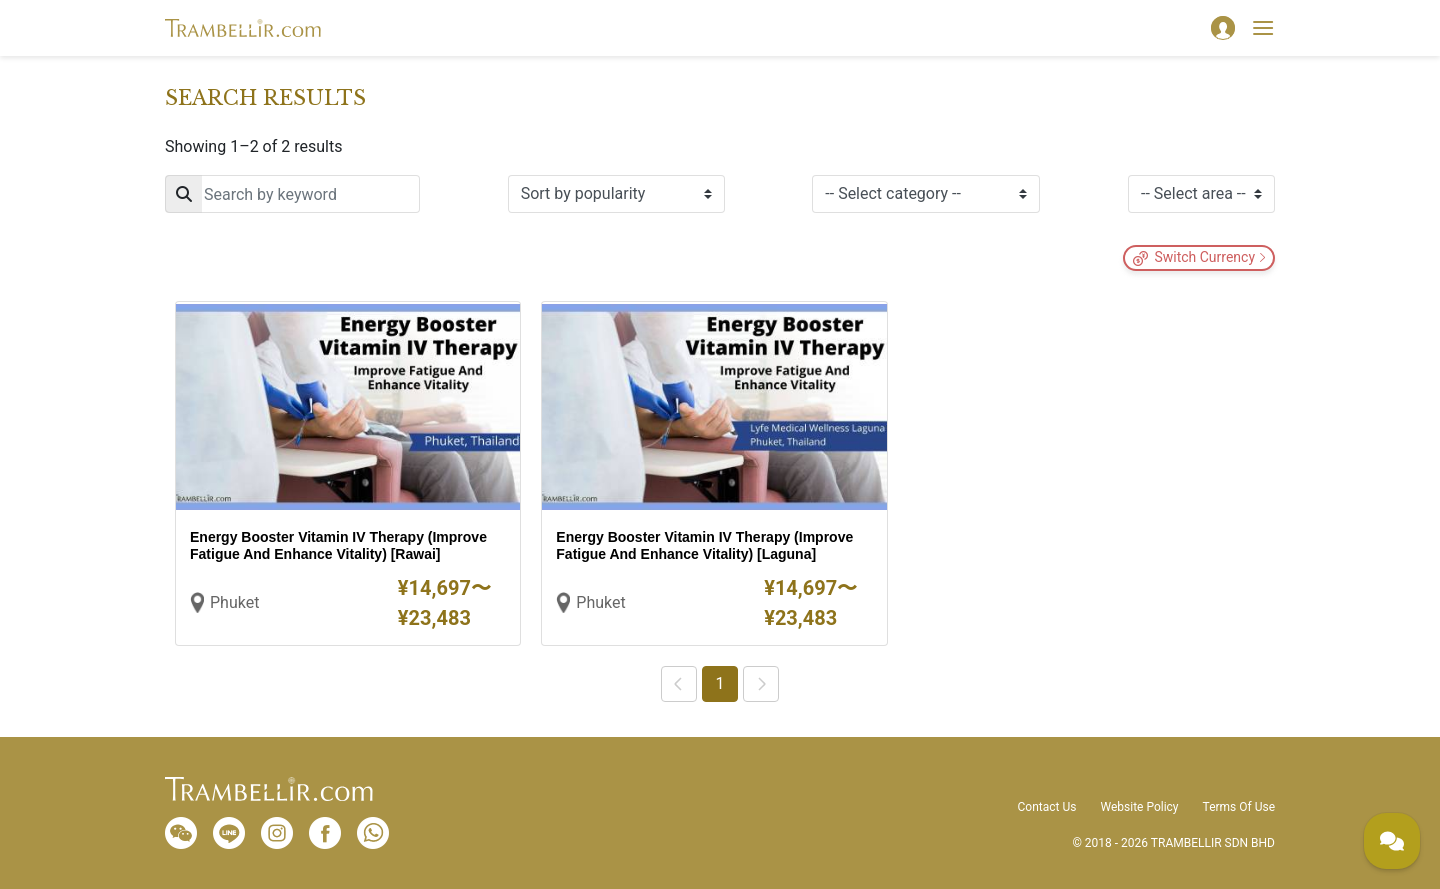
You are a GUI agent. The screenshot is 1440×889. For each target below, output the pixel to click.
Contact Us (1047, 807)
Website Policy (1139, 807)
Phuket (234, 602)
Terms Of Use (1239, 807)
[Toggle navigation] (1263, 28)
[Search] (292, 194)
